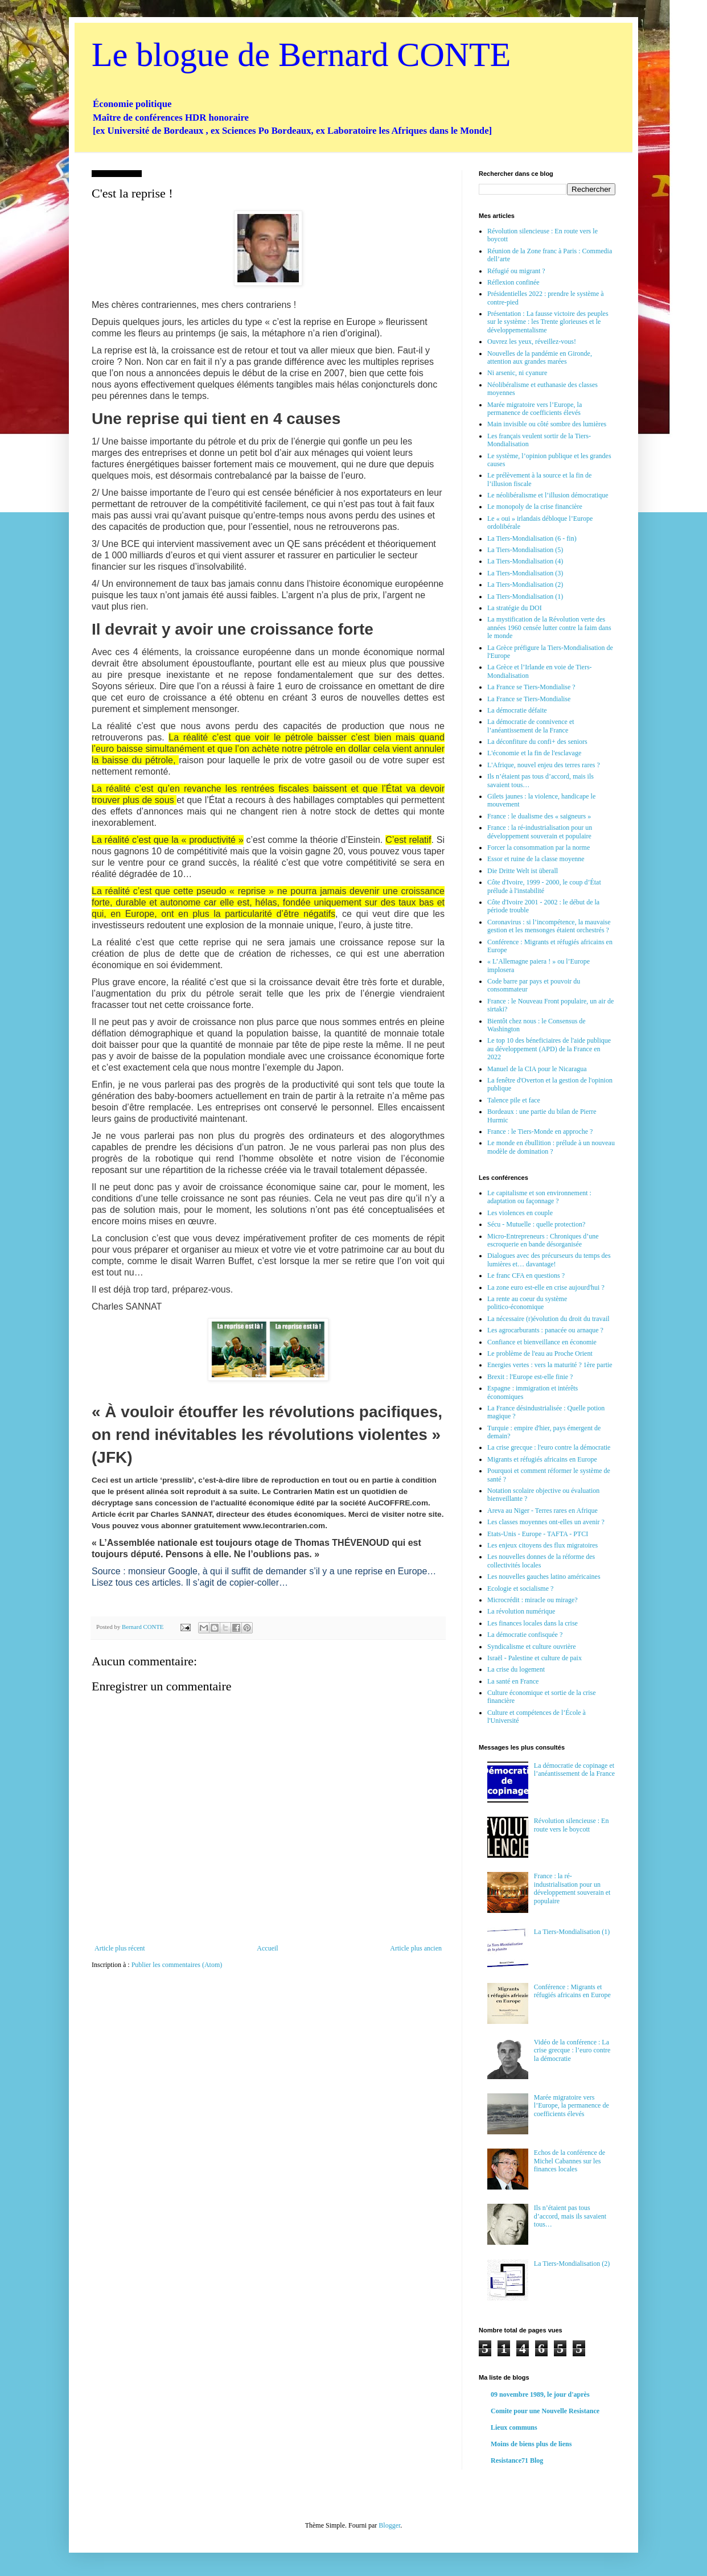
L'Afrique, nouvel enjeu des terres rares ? (543, 765)
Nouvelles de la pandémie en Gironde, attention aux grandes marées (539, 357)
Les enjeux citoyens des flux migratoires (542, 1545)
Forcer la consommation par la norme (538, 847)
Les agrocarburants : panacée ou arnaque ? (545, 1330)
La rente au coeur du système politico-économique (527, 1303)
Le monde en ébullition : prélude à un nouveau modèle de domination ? (551, 1147)
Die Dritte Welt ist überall (522, 871)
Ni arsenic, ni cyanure (517, 373)
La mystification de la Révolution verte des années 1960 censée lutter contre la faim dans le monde (549, 627)
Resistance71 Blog (517, 2460)
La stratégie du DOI (514, 608)
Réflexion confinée (513, 282)
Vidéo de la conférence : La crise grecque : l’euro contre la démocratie (572, 2050)
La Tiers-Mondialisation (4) (525, 561)
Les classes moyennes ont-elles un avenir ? (546, 1522)
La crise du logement (516, 1669)
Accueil (267, 1948)
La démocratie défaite (517, 710)
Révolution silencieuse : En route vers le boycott (571, 1825)
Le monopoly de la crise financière (534, 507)
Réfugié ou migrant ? (516, 271)
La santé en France (513, 1681)
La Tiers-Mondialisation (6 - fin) (532, 538)
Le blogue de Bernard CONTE (301, 54)
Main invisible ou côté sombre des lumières (546, 424)
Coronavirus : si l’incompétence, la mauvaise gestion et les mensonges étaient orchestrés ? (549, 926)
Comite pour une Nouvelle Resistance (545, 2411)
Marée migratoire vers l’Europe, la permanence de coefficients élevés (534, 409)
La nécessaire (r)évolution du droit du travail (548, 1319)
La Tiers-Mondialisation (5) (525, 550)
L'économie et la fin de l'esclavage (534, 753)
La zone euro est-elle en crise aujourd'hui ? (546, 1287)
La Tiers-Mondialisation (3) (525, 573)
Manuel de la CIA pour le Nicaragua (537, 1069)
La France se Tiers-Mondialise (528, 699)
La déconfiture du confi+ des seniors (537, 742)
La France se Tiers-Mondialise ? (531, 687)
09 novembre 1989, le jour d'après (540, 2394)
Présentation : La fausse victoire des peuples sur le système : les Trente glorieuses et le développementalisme (548, 322)
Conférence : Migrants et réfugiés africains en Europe (572, 1991)
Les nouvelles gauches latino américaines (544, 1577)
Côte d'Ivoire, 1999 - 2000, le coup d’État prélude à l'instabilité (544, 886)
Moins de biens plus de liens (531, 2444)
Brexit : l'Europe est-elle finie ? (530, 1377)
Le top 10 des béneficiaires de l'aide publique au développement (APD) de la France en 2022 (549, 1048)
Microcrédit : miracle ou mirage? (532, 1600)
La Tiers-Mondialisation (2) (525, 585)
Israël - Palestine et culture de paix (534, 1658)
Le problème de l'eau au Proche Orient (540, 1353)
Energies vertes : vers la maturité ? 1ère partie (550, 1365)
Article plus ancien (416, 1948)
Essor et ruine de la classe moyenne (536, 859)
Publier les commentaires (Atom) (177, 1965)
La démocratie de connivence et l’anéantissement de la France (530, 726)
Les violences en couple (520, 1213)
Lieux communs (514, 2427)
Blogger (389, 2525)
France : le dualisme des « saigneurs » (539, 816)
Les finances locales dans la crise (532, 1623)
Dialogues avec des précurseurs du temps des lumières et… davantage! (549, 1260)
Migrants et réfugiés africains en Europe (542, 1459)
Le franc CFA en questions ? (526, 1275)
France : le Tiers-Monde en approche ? (540, 1131)
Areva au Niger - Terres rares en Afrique (542, 1511)
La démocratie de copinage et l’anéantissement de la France (574, 1769)
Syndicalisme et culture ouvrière (531, 1647)
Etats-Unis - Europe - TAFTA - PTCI (537, 1534)
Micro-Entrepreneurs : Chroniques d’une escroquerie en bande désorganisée (543, 1240)
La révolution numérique (521, 1611)
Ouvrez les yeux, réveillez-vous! (531, 341)
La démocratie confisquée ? (524, 1635)
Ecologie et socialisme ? (520, 1588)
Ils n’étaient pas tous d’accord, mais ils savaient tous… (570, 2216)
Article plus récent (119, 1948)
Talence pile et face (513, 1100)
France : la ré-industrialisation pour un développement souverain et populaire (539, 832)
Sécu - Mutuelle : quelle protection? (536, 1224)
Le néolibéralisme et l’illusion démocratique (548, 495)
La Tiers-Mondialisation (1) (525, 596)
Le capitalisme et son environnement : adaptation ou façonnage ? (539, 1197)
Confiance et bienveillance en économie (542, 1342)
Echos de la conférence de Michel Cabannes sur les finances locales (569, 2161)
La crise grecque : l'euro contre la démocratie (548, 1447)
